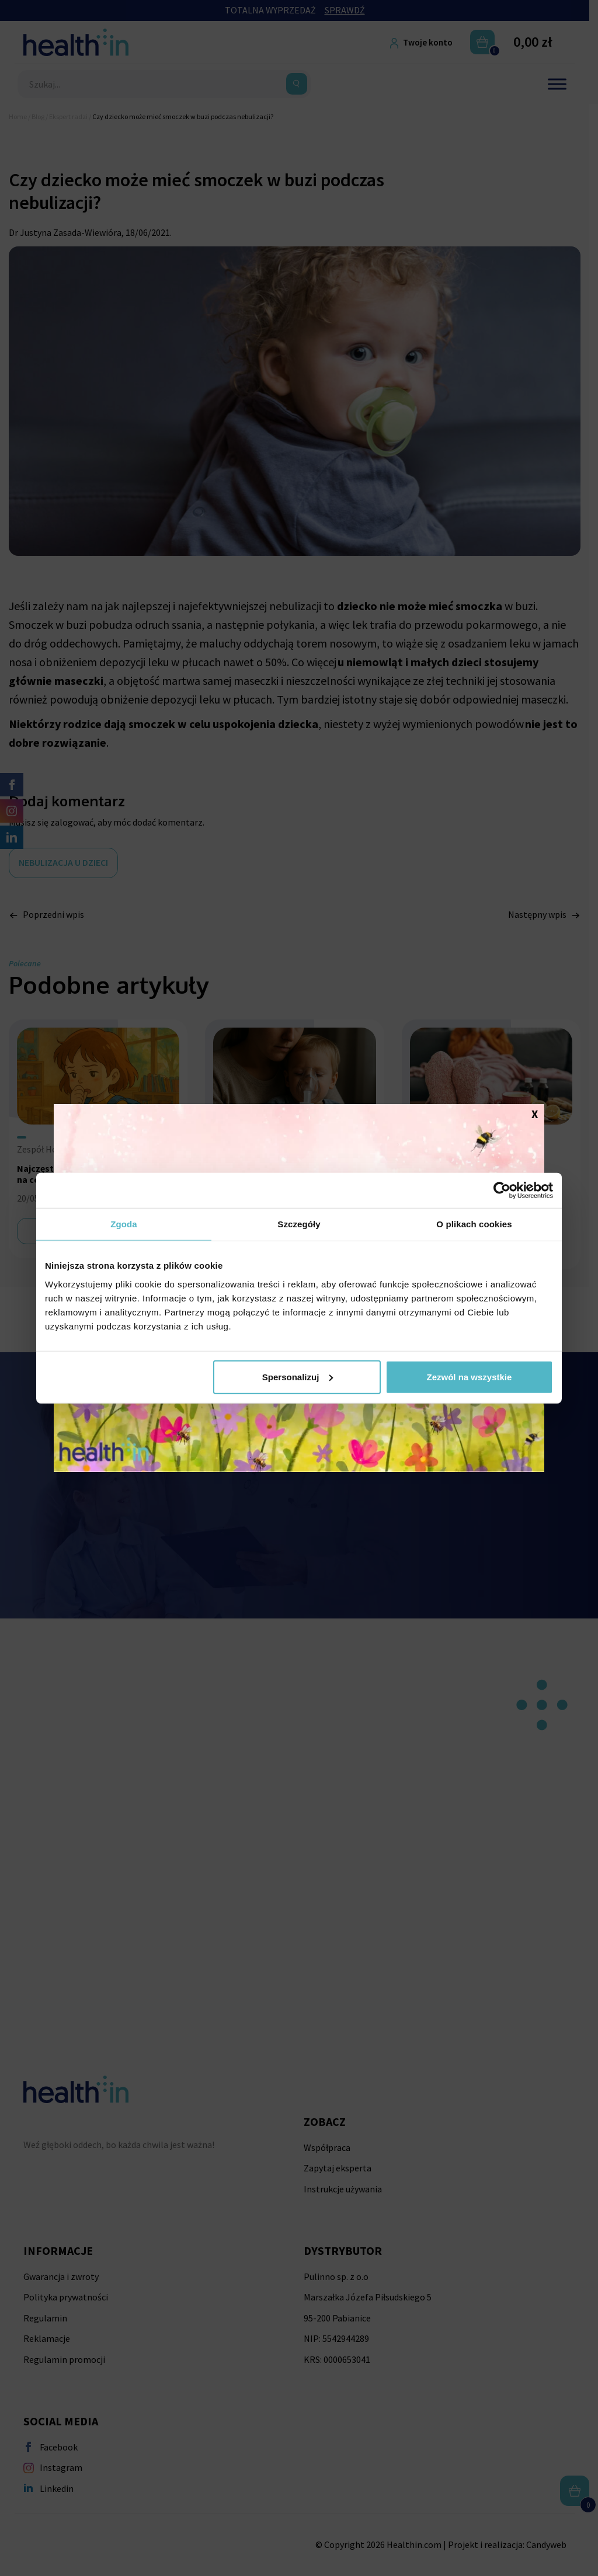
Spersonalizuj (297, 1376)
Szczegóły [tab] (298, 1224)
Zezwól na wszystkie (469, 1376)
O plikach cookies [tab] (474, 1224)
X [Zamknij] (534, 1113)
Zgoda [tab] (123, 1224)
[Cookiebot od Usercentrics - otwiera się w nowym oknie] (502, 1190)
